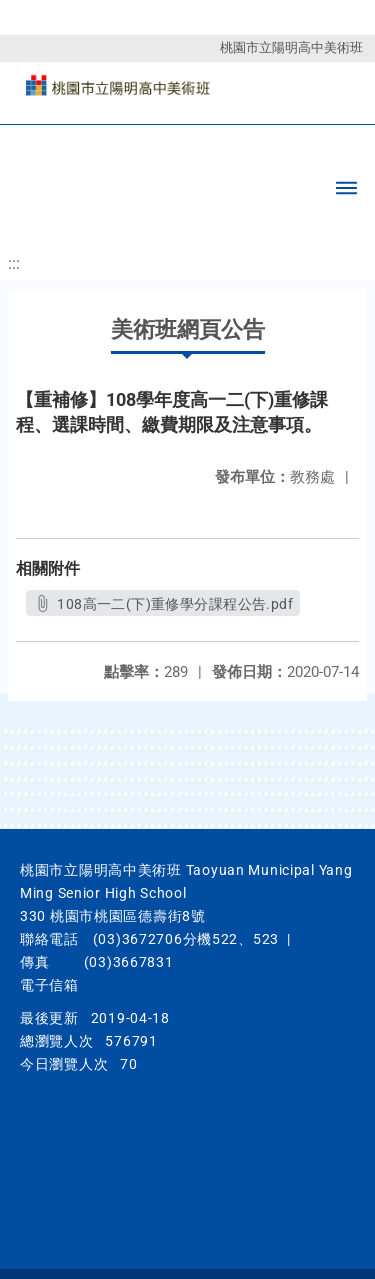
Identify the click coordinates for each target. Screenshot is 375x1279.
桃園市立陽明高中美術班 (291, 47)
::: (14, 263)
